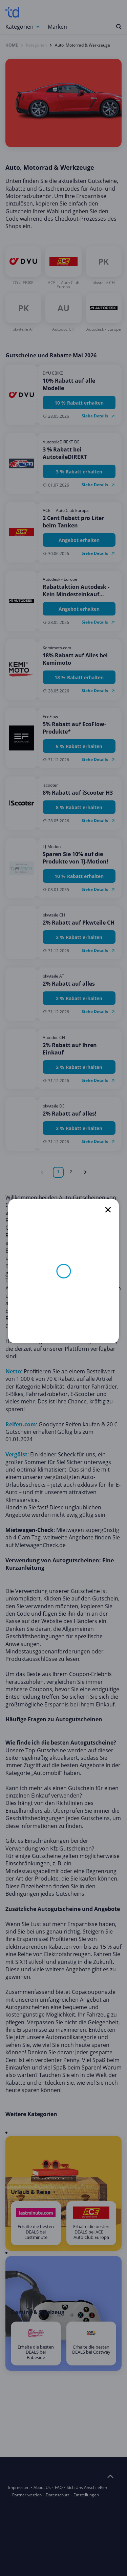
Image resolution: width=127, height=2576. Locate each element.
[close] (108, 1209)
